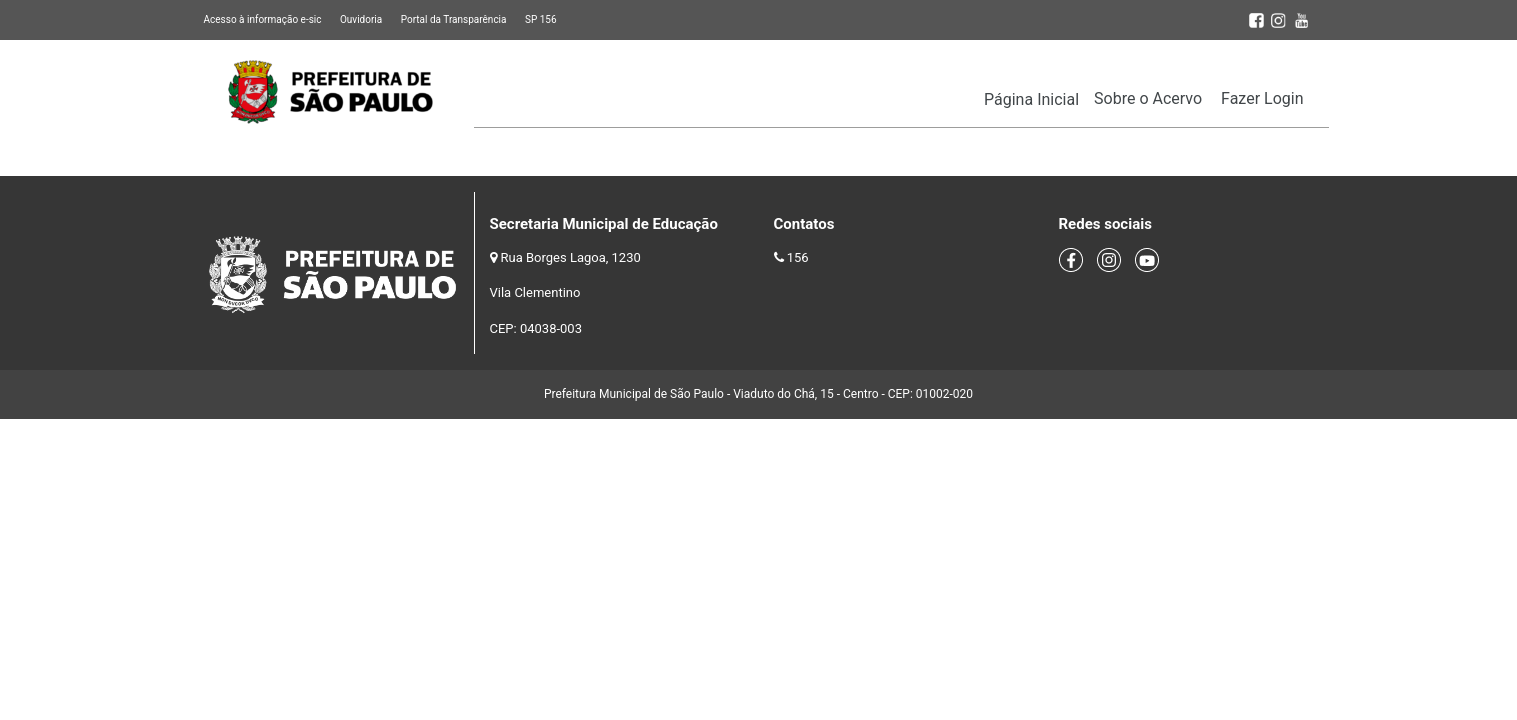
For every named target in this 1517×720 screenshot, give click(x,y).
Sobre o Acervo (1148, 98)
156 (798, 257)
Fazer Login (1262, 98)
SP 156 (541, 19)
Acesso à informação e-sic (263, 19)
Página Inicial (1031, 99)
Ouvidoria (361, 19)
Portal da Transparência (454, 19)
